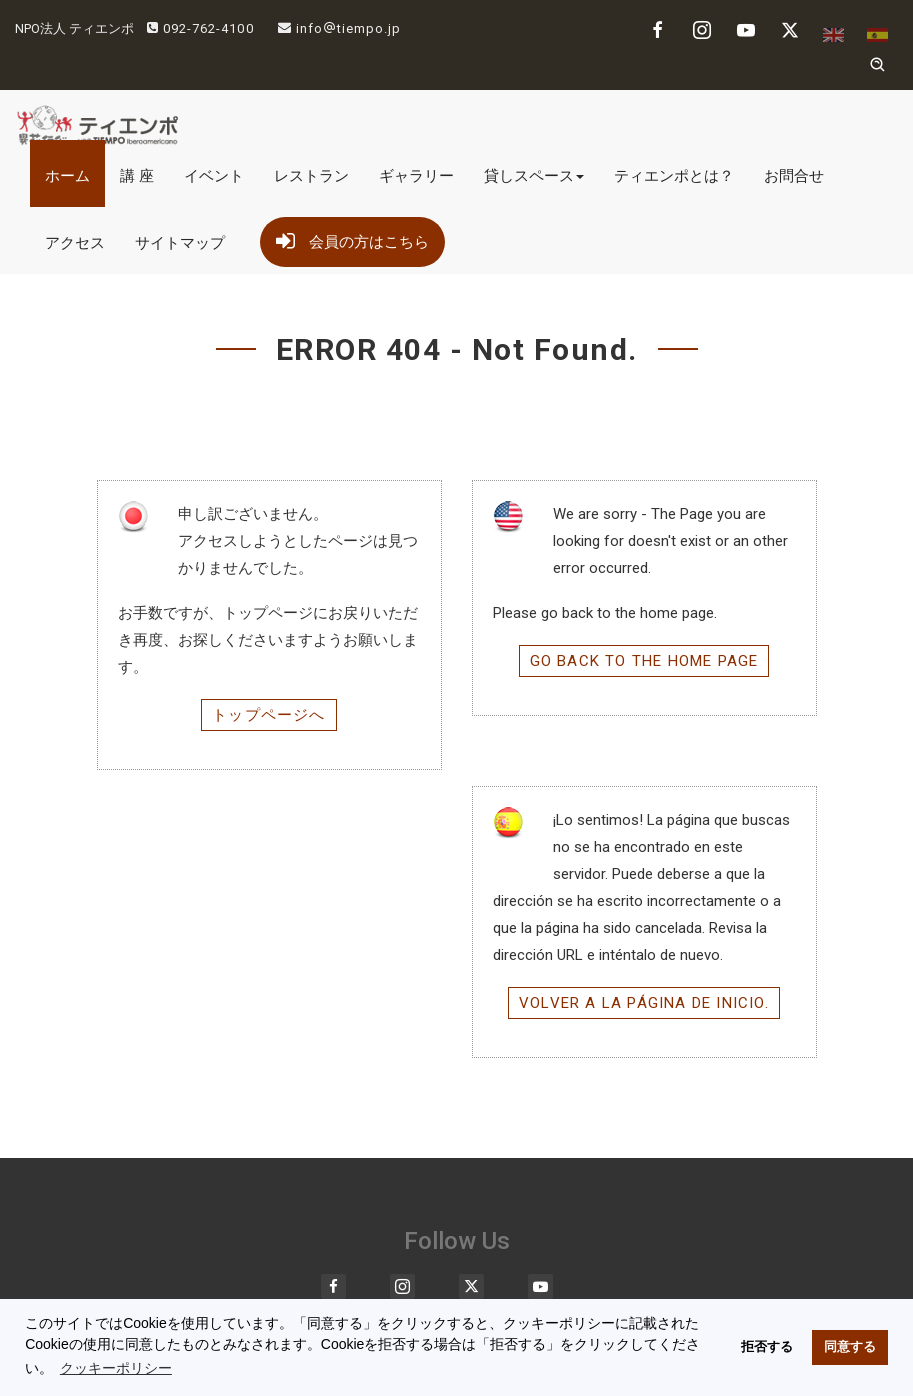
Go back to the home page (644, 661)
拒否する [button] (767, 1347)
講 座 (137, 176)
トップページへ (268, 715)
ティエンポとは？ (674, 176)
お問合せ (794, 176)
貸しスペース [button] (534, 176)
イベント (214, 176)
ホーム (67, 176)
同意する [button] (850, 1347)
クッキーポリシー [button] (116, 1368)
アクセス (75, 243)
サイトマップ (180, 243)
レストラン (311, 176)
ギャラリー (416, 176)
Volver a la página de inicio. (644, 1003)
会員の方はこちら (352, 238)
